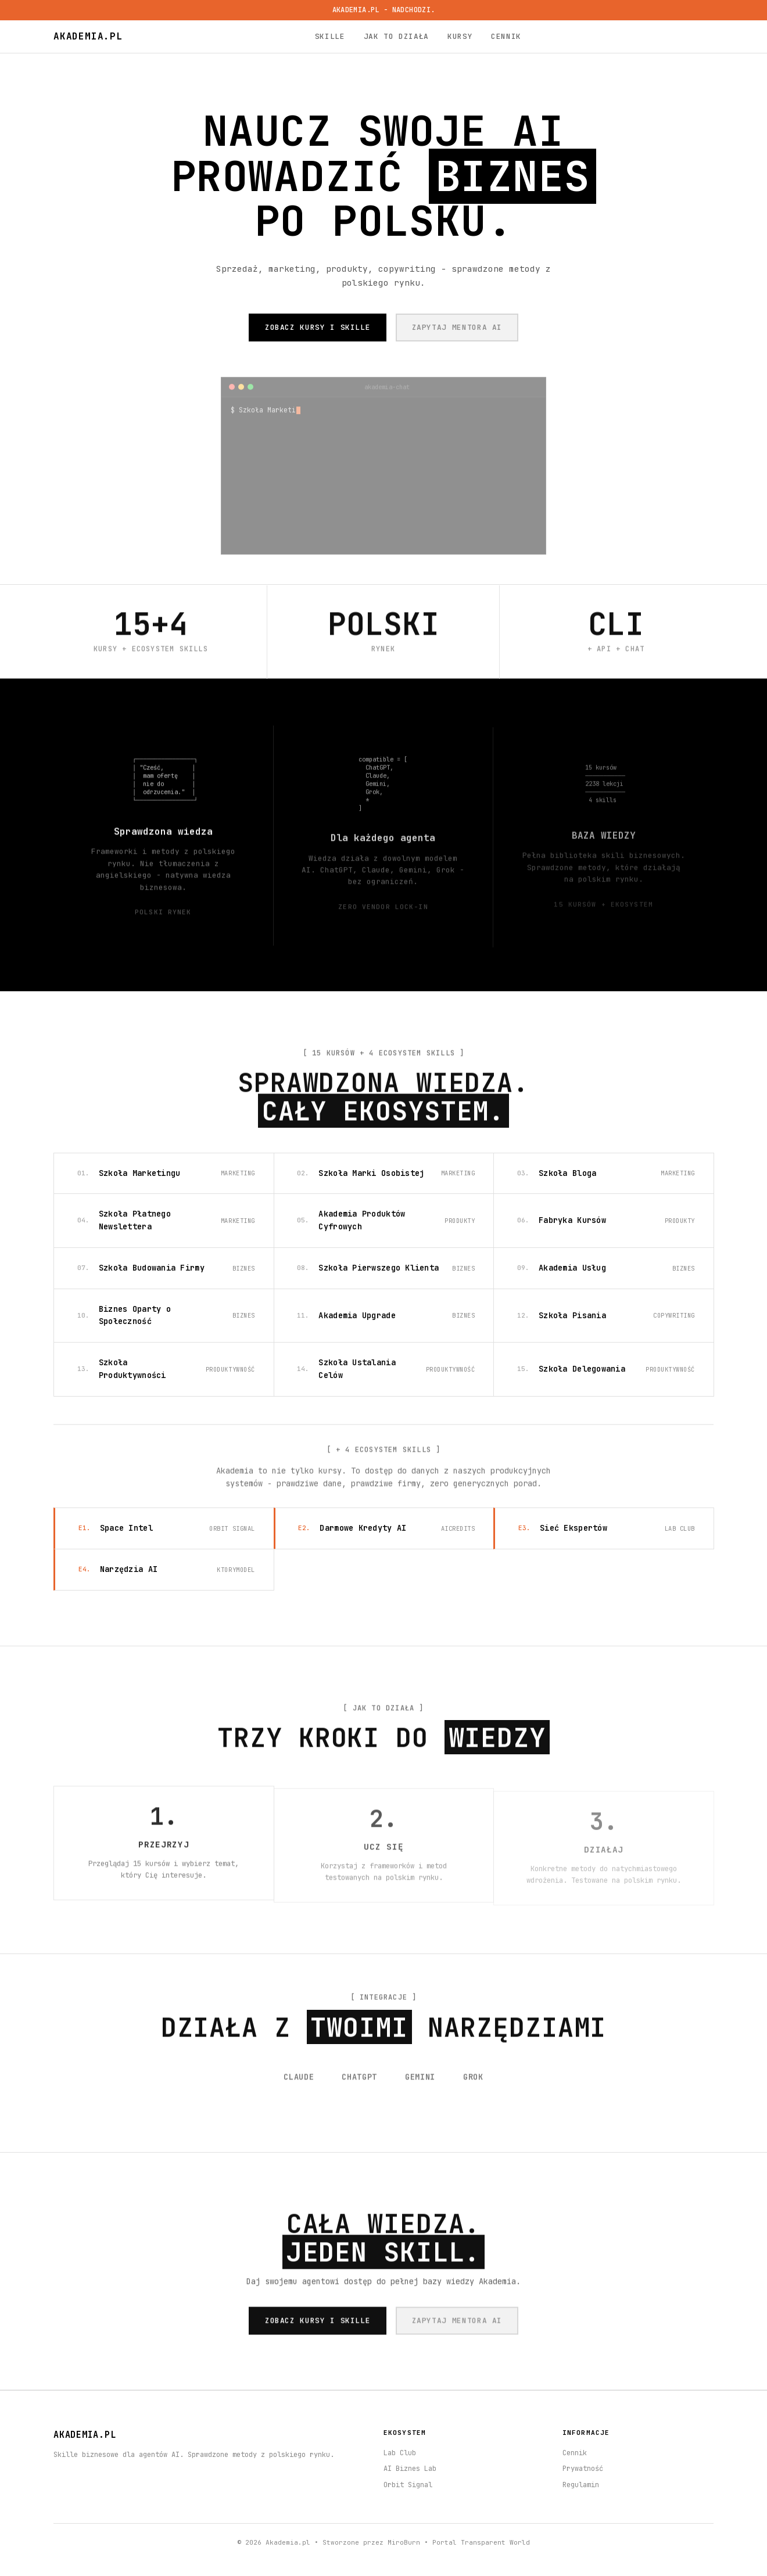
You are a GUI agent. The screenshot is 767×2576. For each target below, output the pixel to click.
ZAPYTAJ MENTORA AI (457, 327)
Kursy (459, 36)
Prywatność (582, 2468)
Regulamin (580, 2484)
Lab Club (400, 2453)
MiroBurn (404, 2542)
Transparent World (495, 2542)
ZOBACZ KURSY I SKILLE (317, 327)
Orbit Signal (408, 2484)
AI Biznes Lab (410, 2468)
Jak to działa (396, 36)
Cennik (506, 36)
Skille (330, 36)
